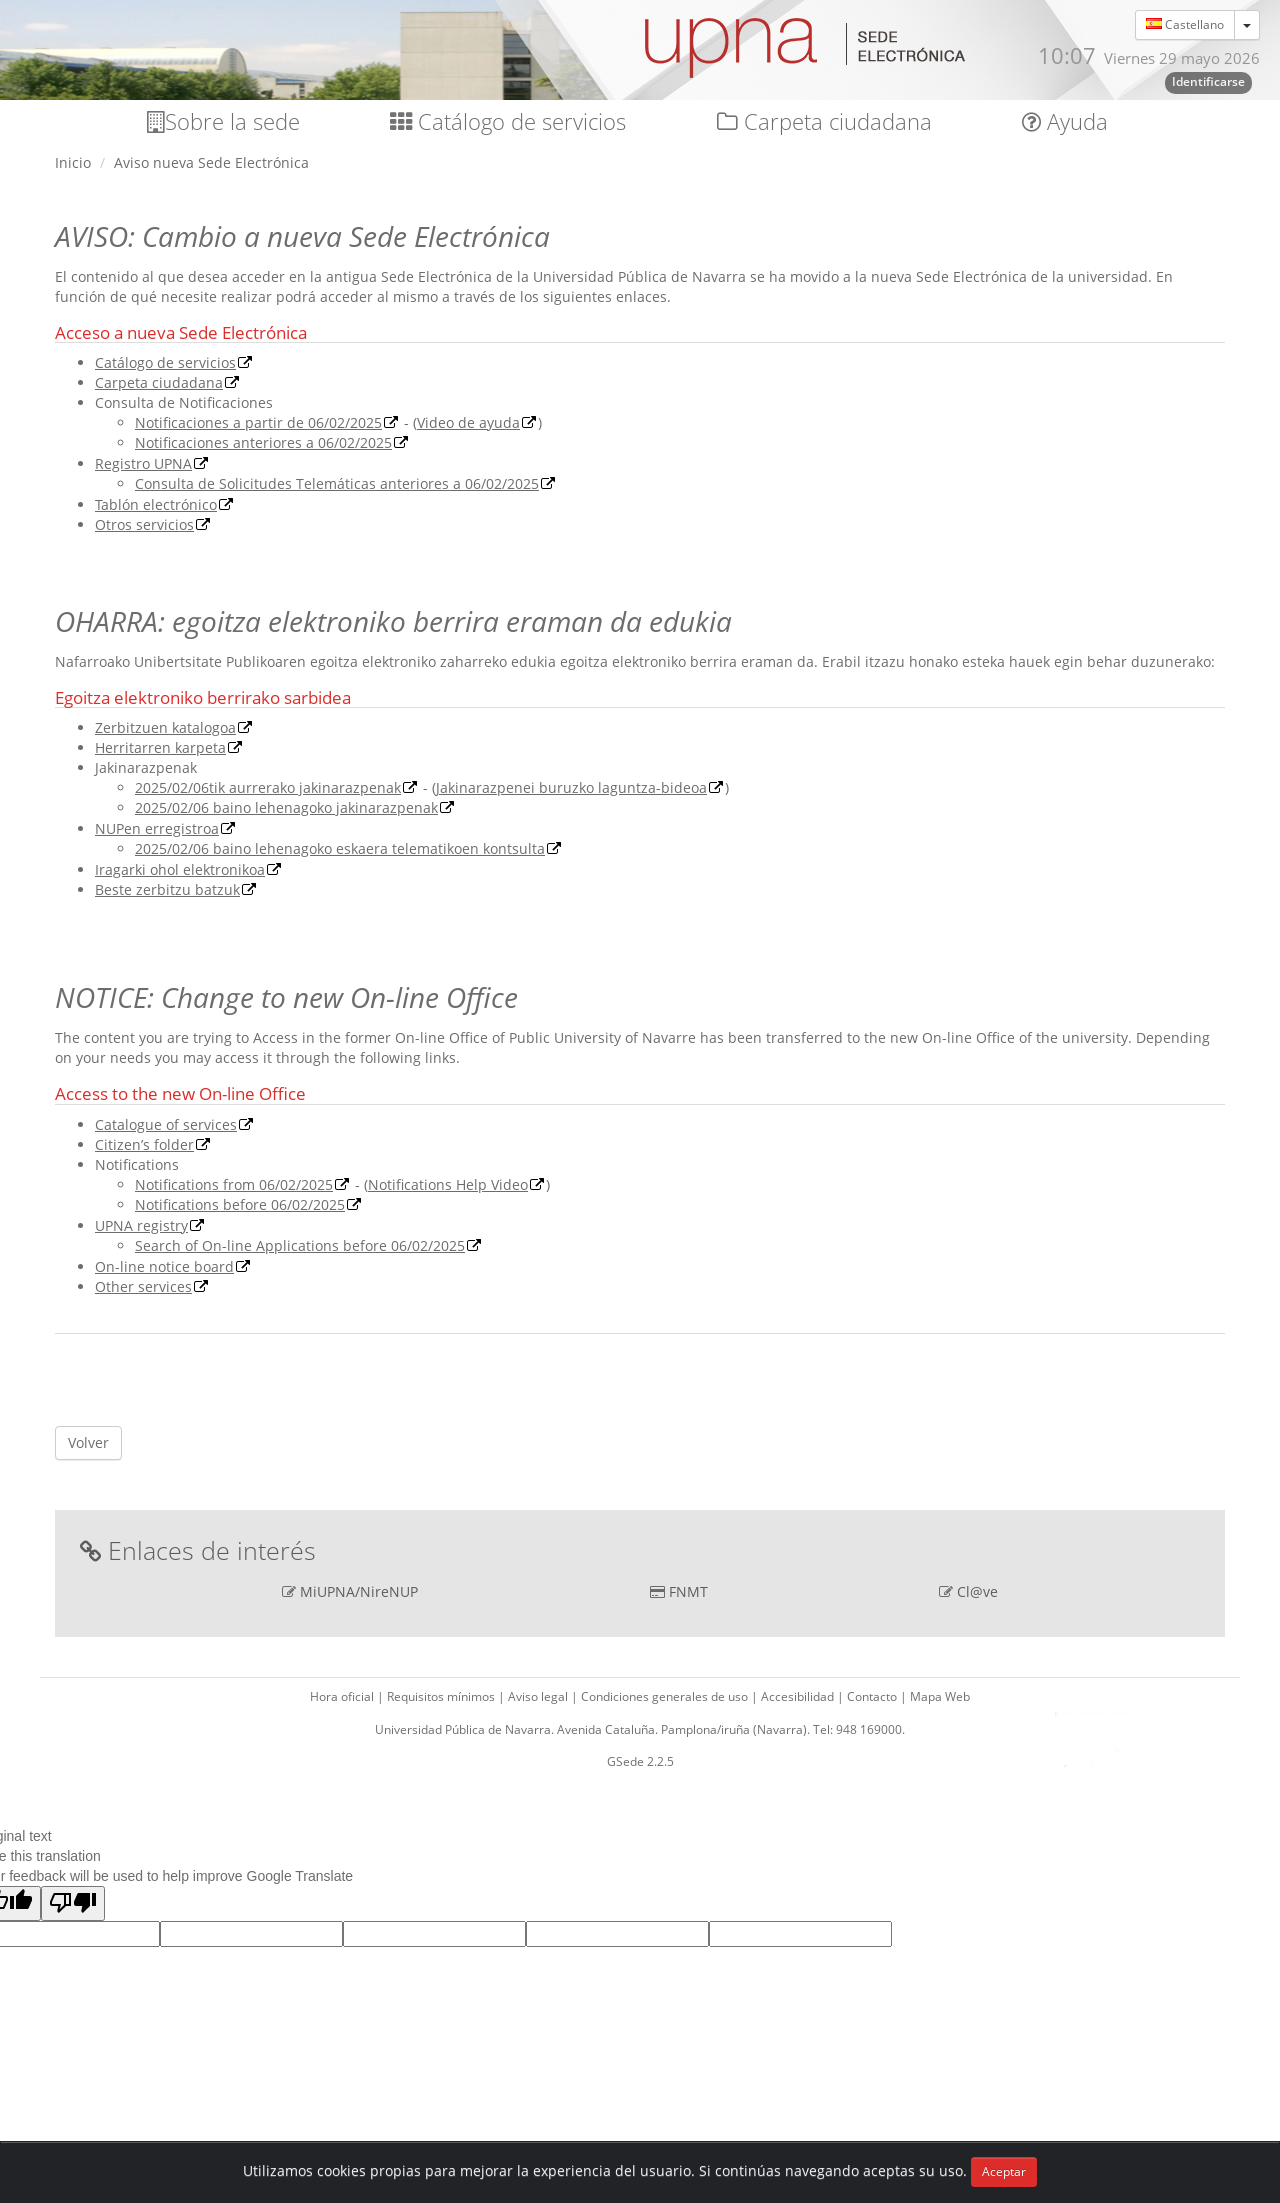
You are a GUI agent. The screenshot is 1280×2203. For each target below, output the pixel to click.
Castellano (1185, 24)
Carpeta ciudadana (824, 121)
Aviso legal (539, 1696)
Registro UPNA (143, 463)
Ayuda (1065, 121)
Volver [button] (88, 1442)
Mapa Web (940, 1696)
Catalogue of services (166, 1124)
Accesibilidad (799, 1696)
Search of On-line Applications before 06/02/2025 (300, 1245)
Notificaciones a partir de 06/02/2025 (258, 422)
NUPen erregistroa (157, 828)
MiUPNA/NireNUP (359, 1591)
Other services (143, 1286)
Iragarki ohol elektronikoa (180, 869)
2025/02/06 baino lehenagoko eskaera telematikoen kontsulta (340, 848)
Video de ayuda (468, 422)
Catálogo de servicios (508, 121)
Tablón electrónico (156, 504)
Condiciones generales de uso (666, 1696)
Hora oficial (343, 1696)
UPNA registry (141, 1225)
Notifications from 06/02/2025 (234, 1184)
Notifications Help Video (448, 1184)
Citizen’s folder (144, 1144)
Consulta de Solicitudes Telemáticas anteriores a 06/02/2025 (337, 483)
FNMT (688, 1591)
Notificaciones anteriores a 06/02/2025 (263, 442)
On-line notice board (164, 1266)
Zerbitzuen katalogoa (165, 727)
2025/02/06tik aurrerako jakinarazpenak (268, 787)
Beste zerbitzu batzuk (167, 889)
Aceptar (1004, 2171)
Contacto (873, 1696)
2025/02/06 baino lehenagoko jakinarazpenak (286, 807)
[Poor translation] (73, 1903)
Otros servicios (144, 524)
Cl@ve (977, 1591)
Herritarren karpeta (160, 747)
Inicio (73, 162)
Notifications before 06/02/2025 (240, 1204)
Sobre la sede (223, 121)
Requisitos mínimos (442, 1696)
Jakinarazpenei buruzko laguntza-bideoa (571, 787)
